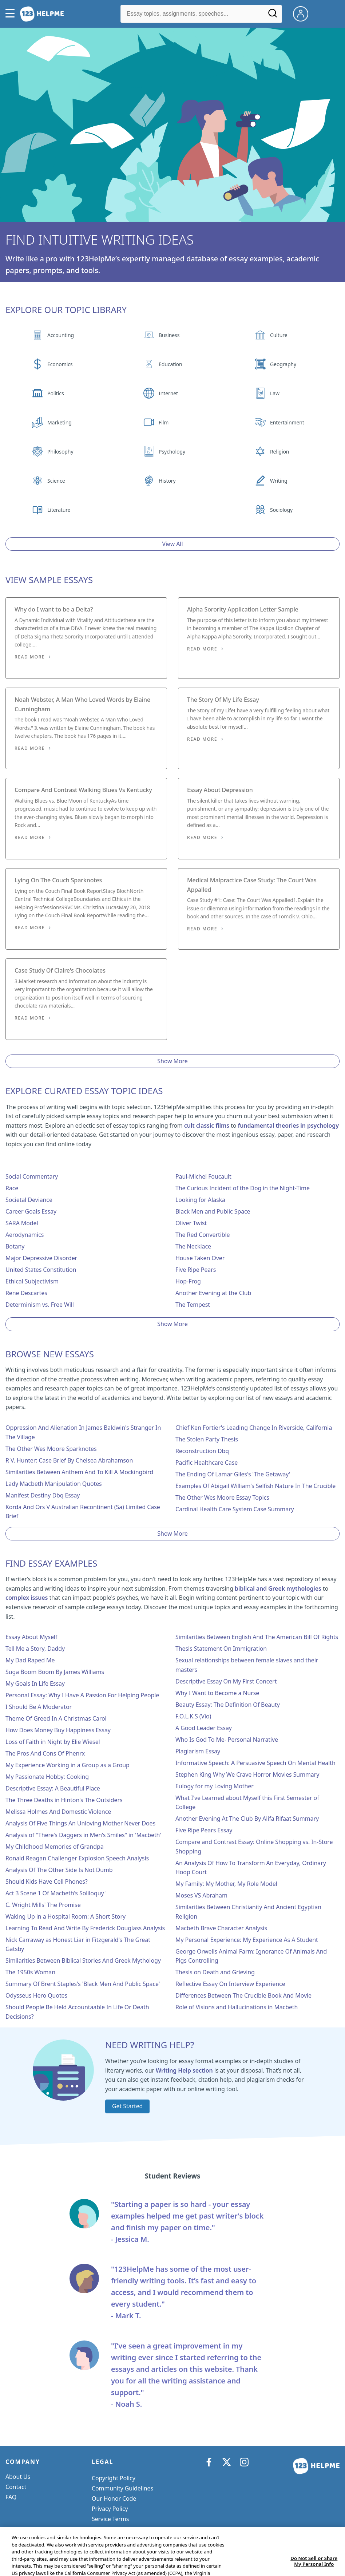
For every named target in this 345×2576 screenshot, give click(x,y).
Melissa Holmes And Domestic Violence (58, 1812)
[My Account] (303, 13)
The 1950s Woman (30, 1972)
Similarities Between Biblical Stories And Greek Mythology (83, 1960)
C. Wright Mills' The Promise (43, 1905)
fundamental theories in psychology (288, 1125)
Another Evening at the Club (213, 1293)
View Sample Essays (49, 580)
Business (169, 335)
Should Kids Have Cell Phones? (46, 1881)
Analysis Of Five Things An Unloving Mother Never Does (80, 1823)
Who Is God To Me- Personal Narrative (226, 1740)
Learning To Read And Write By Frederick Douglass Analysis (85, 1928)
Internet (168, 393)
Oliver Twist (191, 1223)
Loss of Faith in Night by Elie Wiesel (52, 1742)
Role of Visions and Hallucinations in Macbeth (236, 2007)
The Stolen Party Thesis (206, 1439)
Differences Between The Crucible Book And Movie (243, 1995)
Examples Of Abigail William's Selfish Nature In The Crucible (255, 1486)
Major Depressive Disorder (41, 1258)
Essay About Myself (31, 1637)
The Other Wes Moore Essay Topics (222, 1497)
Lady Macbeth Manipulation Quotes (53, 1484)
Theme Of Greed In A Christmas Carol (56, 1718)
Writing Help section (184, 2070)
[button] (11, 14)
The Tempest (192, 1305)
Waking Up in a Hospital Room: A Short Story (65, 1916)
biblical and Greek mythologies (278, 1588)
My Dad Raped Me (30, 1660)
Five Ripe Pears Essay (203, 1830)
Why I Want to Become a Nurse (217, 1693)
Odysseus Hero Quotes (36, 1995)
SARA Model (21, 1223)
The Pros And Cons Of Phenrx (45, 1753)
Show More (172, 1061)
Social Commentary (31, 1176)
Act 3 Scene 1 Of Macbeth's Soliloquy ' (56, 1893)
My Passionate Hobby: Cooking (47, 1777)
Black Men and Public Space (212, 1211)
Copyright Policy (113, 2478)
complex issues (26, 1598)
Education (170, 364)
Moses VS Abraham (201, 1895)
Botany (14, 1246)
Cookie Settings (113, 2529)
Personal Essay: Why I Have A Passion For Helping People (82, 1695)
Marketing (59, 422)
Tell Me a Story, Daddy (35, 1649)
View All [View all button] (172, 544)
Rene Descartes (26, 1293)
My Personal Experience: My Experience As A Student (246, 1940)
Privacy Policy (110, 2509)
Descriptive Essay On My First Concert (226, 1681)
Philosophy (60, 451)
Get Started (127, 2106)
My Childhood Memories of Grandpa (54, 1847)
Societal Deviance (28, 1200)
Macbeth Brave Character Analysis (221, 1928)
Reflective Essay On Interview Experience (230, 1984)
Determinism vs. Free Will (39, 1305)
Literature (58, 509)
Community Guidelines (122, 2488)
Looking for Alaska (200, 1200)
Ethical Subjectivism (32, 1281)
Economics (59, 364)
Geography (283, 364)
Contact (15, 2487)
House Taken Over (200, 1258)
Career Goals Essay (30, 1211)
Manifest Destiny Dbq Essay (42, 1495)
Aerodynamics (24, 1235)
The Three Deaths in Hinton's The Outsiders (63, 1800)
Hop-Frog (188, 1281)
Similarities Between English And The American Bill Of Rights (256, 1637)
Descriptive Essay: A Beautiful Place (52, 1788)
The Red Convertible (202, 1235)
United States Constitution (40, 1270)
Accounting (60, 335)
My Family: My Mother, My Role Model (226, 1884)
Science (56, 480)
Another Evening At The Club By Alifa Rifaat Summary (247, 1819)
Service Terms (110, 2519)
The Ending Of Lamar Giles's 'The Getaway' (232, 1474)
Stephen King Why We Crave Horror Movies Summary (247, 1774)
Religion (279, 451)
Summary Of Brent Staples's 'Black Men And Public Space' (82, 1984)
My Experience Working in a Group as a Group (67, 1765)
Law (274, 393)
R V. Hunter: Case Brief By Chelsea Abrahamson (69, 1460)
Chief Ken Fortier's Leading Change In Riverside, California (253, 1428)
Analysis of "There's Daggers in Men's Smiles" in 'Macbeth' (83, 1835)
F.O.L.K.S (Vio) (193, 1716)
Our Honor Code (114, 2498)
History (167, 480)
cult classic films (206, 1125)
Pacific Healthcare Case (206, 1463)
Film (163, 422)
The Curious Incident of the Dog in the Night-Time (242, 1188)
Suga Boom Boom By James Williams (54, 1672)
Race (11, 1188)
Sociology (281, 509)
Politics (55, 393)
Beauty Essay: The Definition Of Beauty (227, 1705)
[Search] (273, 16)
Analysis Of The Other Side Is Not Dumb (59, 1870)
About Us (17, 2477)
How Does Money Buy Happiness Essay (58, 1730)
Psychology (172, 451)
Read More (30, 657)
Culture (279, 335)
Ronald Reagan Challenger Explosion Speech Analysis (77, 1858)
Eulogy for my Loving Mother (214, 1786)
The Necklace (193, 1246)
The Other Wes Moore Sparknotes (50, 1449)
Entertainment (287, 422)
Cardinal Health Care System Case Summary (234, 1509)
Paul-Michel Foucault (203, 1176)
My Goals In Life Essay (35, 1683)
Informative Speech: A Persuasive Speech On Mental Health (255, 1763)
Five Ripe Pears (195, 1270)
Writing (279, 480)
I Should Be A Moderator (38, 1707)
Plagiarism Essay (197, 1751)
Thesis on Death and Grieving (215, 1972)
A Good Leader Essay (203, 1728)
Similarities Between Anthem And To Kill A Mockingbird (79, 1472)
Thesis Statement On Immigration (221, 1649)
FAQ (10, 2497)
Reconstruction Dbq (202, 1451)
